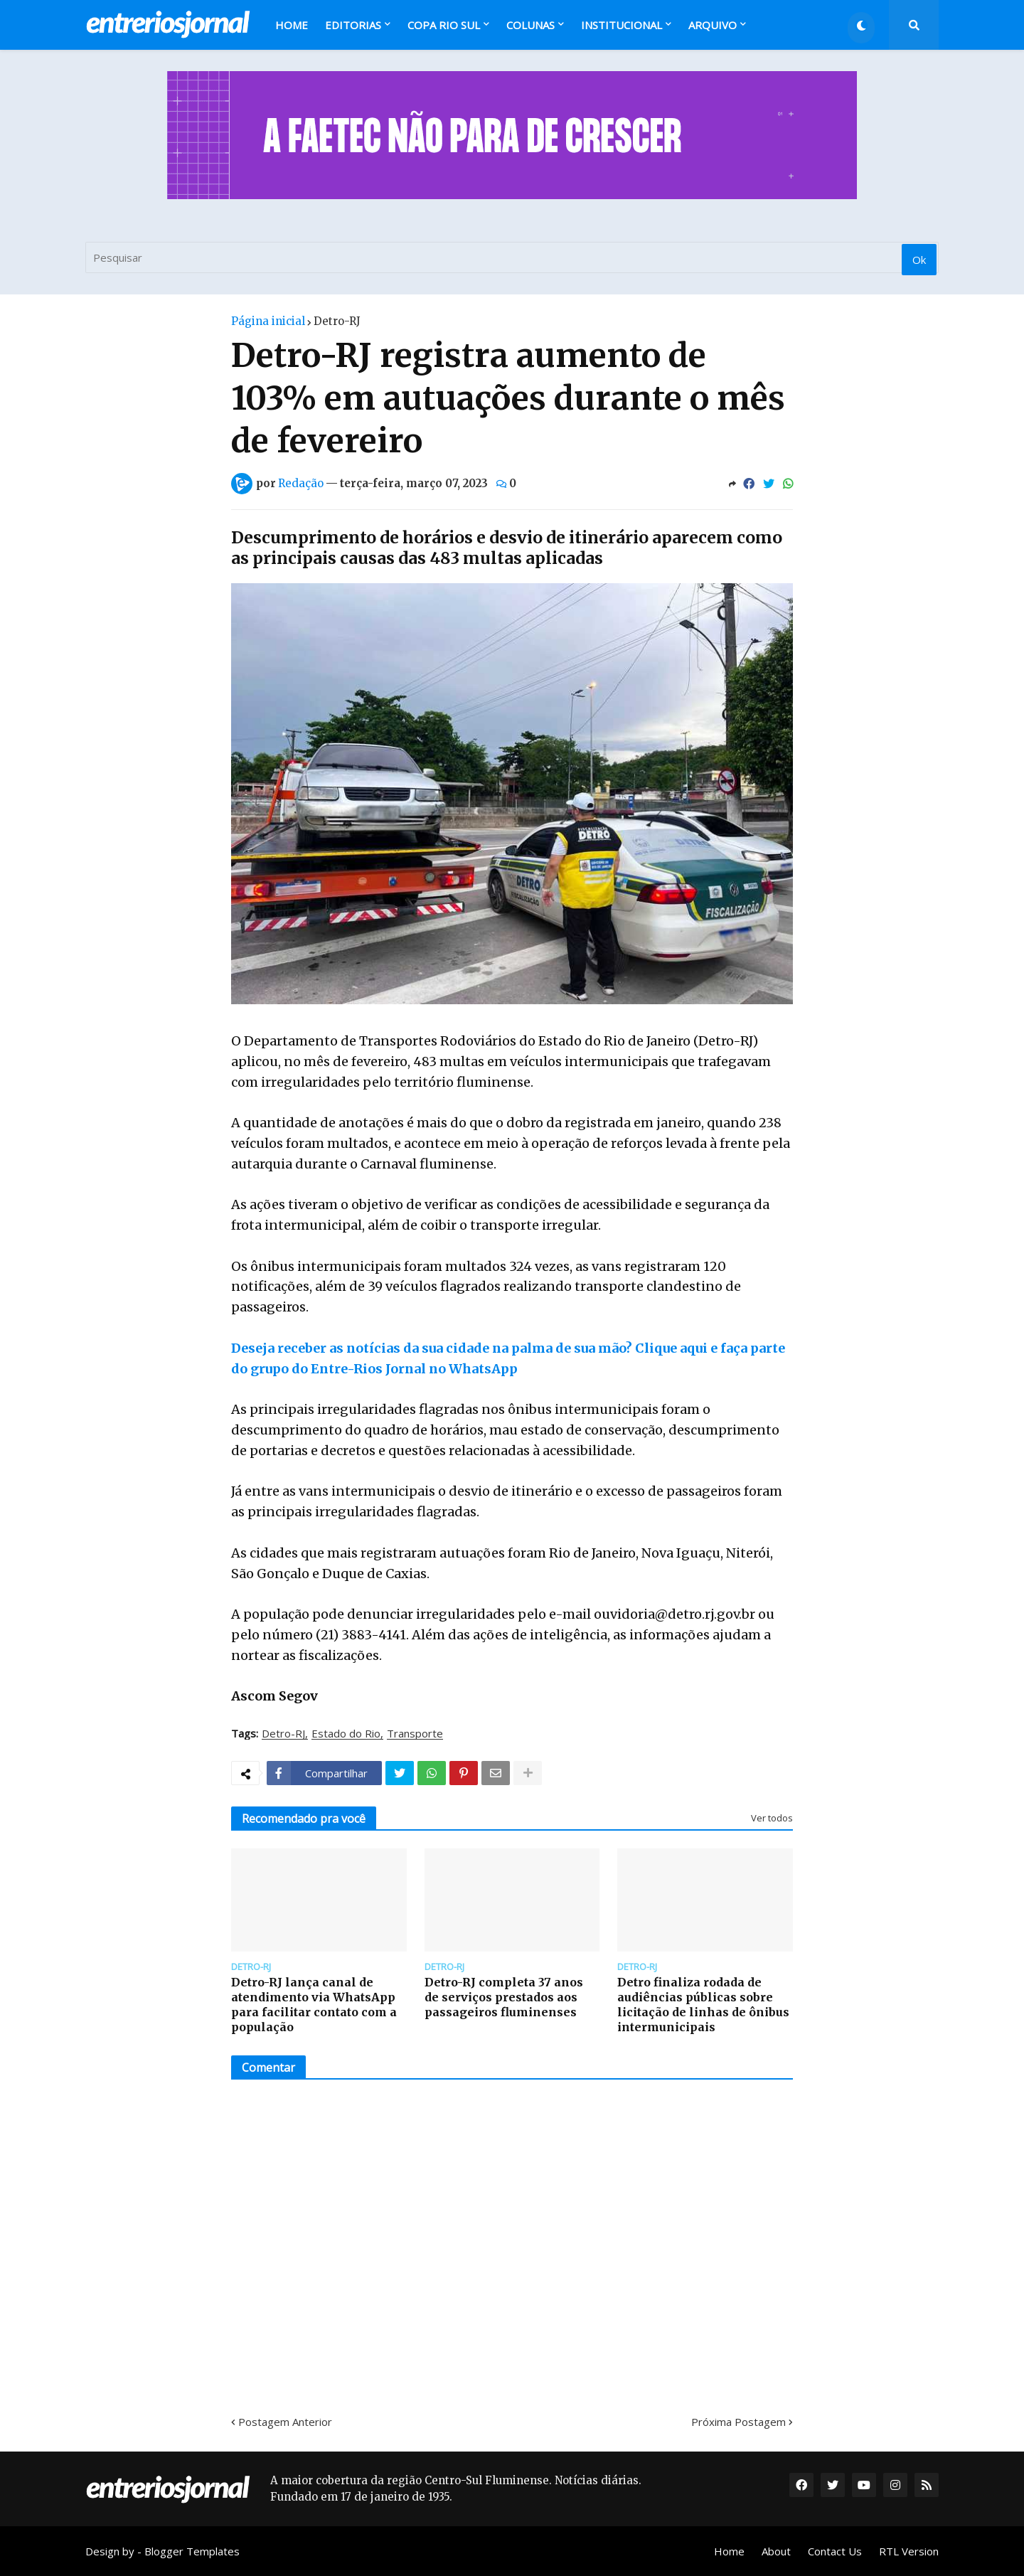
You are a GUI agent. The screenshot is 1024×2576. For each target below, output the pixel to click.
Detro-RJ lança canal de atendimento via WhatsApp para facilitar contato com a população (314, 2004)
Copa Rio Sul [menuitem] (443, 25)
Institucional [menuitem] (621, 25)
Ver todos (772, 1817)
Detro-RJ (337, 321)
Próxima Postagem (738, 2422)
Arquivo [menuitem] (712, 25)
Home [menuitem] (291, 25)
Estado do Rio (345, 1734)
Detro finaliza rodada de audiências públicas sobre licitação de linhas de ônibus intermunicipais (703, 2004)
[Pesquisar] (512, 257)
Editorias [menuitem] (353, 25)
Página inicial (268, 321)
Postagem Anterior (285, 2422)
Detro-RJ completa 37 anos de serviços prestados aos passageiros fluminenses (504, 1997)
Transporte (415, 1734)
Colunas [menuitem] (530, 25)
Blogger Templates (192, 2551)
